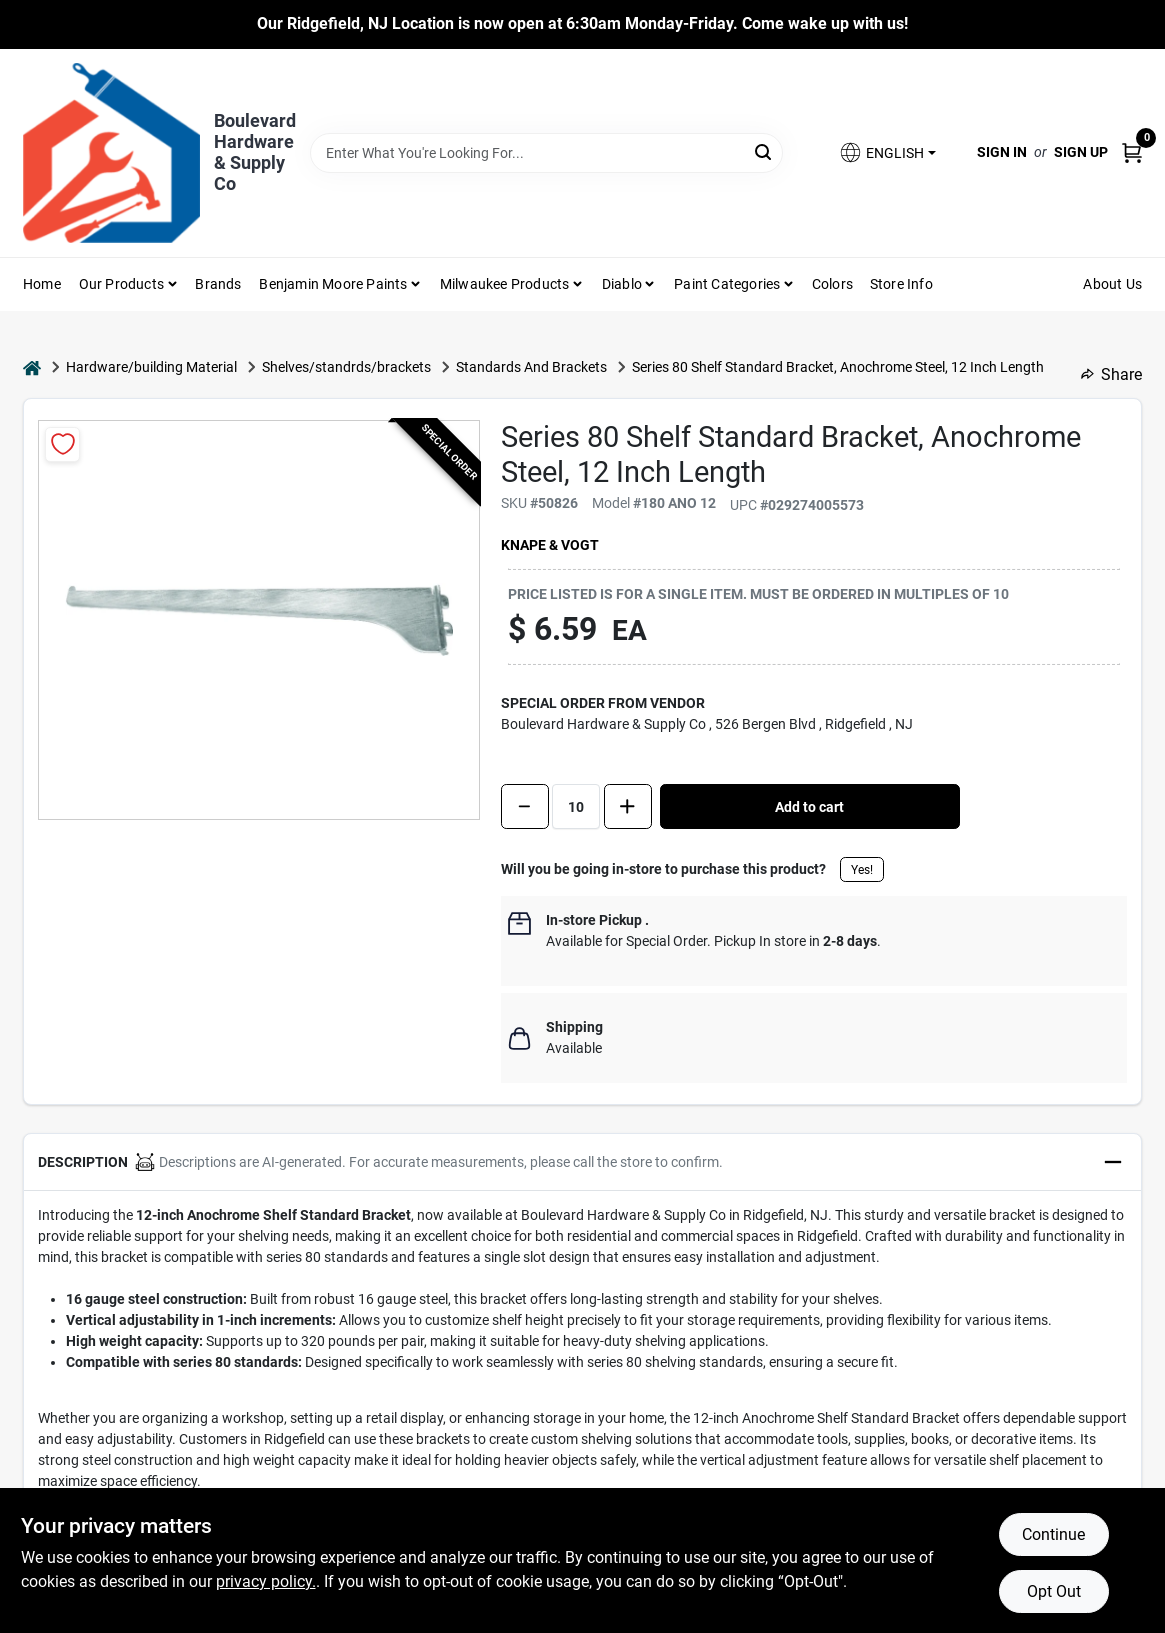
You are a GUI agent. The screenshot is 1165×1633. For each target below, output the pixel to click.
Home (42, 284)
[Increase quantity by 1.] (628, 806)
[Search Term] (546, 153)
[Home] (32, 367)
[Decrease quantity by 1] (525, 806)
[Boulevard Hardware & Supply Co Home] (111, 153)
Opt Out (1054, 1591)
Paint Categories (727, 284)
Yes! (862, 870)
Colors (832, 284)
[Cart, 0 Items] (1132, 152)
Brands (218, 284)
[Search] (764, 151)
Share (1111, 374)
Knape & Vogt (550, 545)
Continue (1053, 1534)
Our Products (121, 284)
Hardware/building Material (151, 367)
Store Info (901, 284)
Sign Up (1081, 152)
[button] (887, 152)
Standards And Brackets (531, 367)
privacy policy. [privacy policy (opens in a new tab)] (266, 1581)
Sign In (1002, 152)
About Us (1112, 284)
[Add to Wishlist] (62, 444)
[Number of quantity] (576, 806)
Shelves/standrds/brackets (346, 367)
